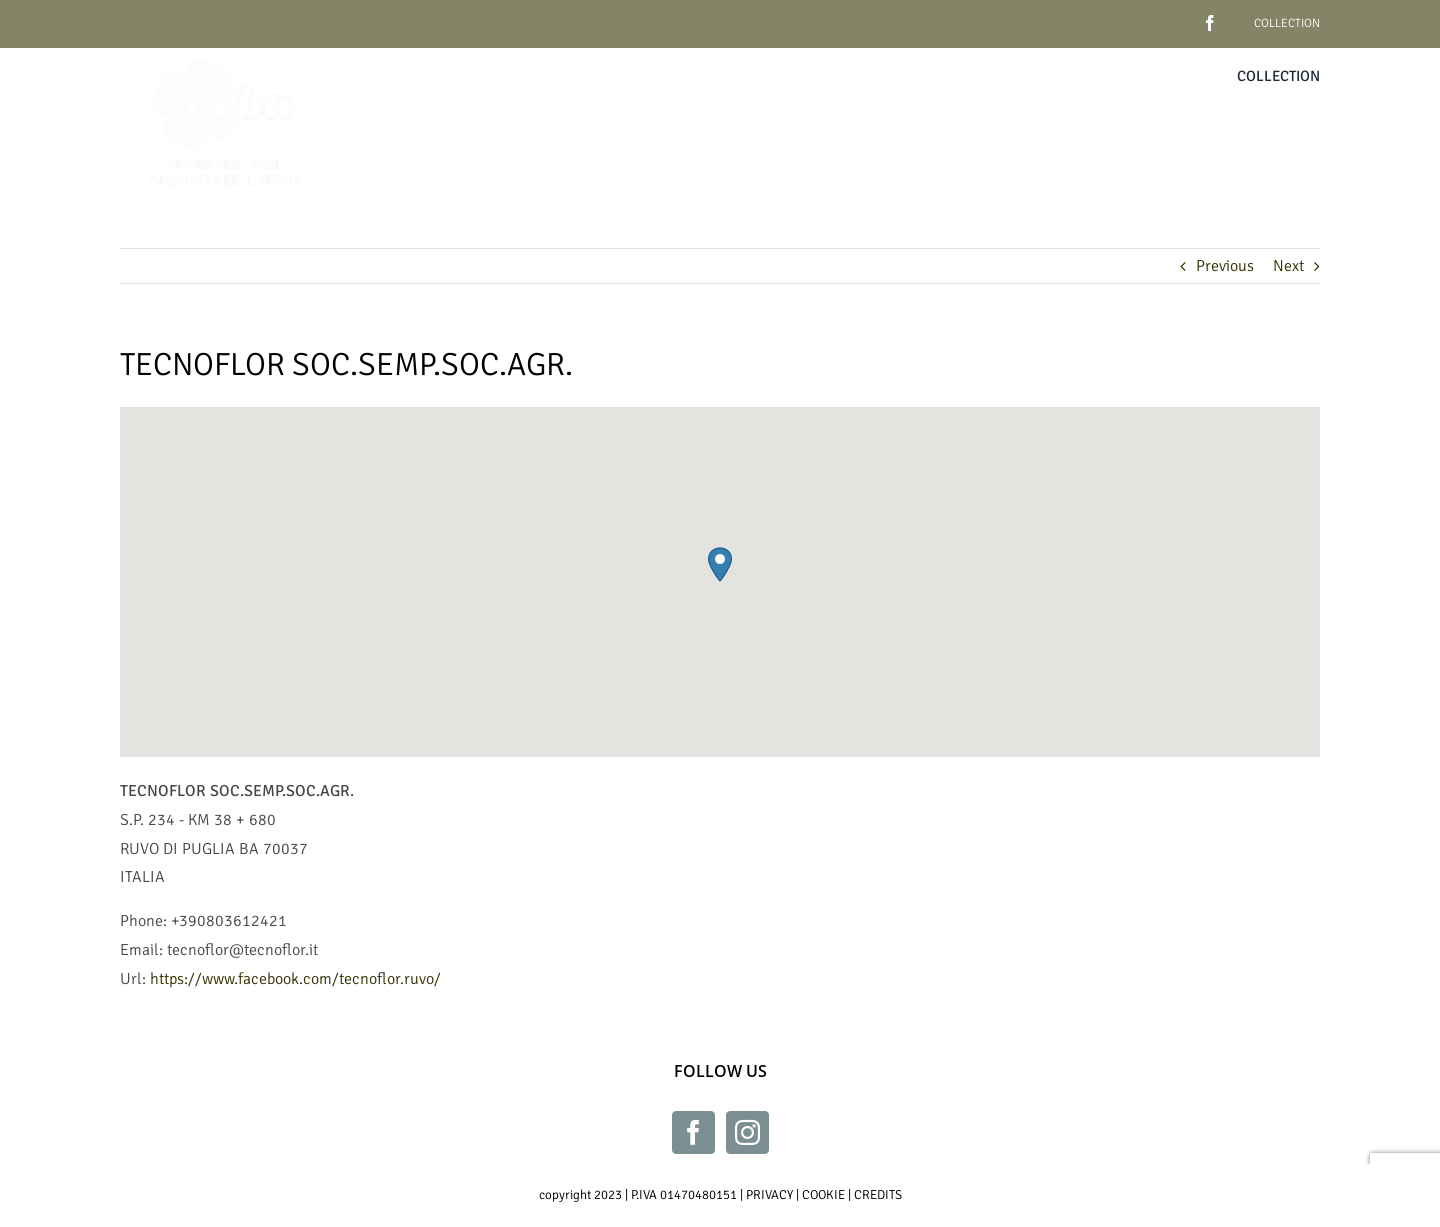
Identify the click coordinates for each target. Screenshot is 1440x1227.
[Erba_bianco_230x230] (225, 56)
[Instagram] (747, 1132)
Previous (1225, 266)
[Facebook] (693, 1132)
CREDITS (878, 1195)
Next (1288, 266)
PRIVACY (769, 1195)
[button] (720, 564)
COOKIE (823, 1195)
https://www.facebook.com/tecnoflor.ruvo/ (295, 979)
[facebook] (1179, 15)
